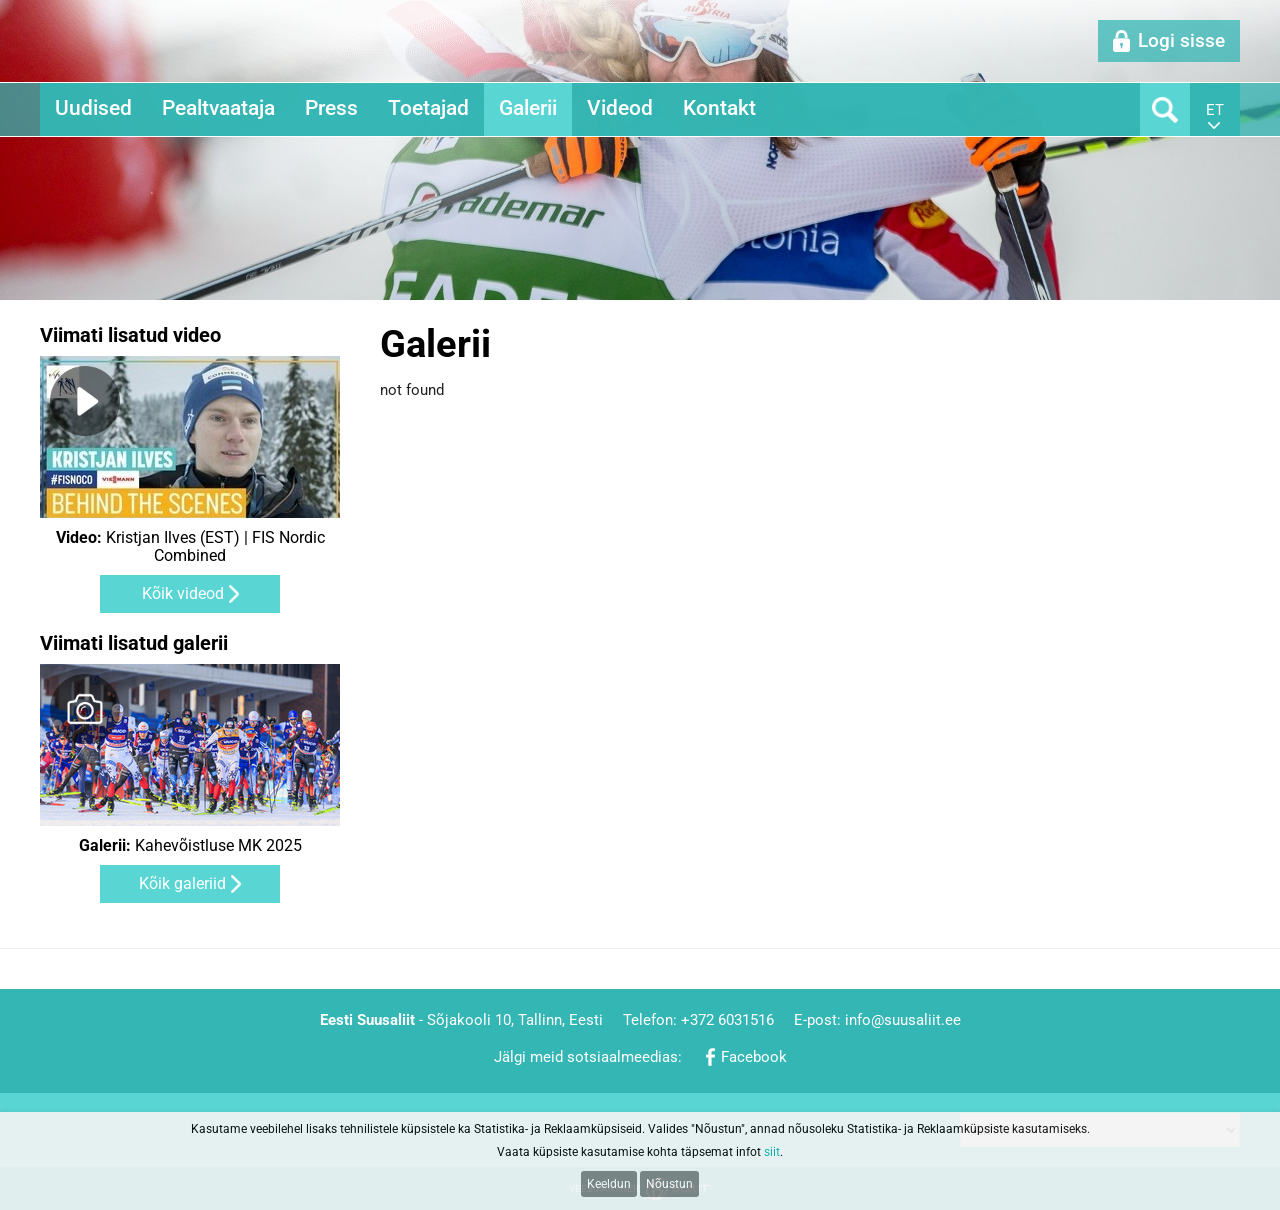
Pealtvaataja (218, 108)
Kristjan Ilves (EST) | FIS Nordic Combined (190, 547)
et (1215, 110)
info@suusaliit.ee (903, 1020)
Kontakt (719, 108)
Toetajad (428, 108)
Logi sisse (1181, 40)
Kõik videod (183, 593)
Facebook (754, 1057)
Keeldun (609, 1184)
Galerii (528, 108)
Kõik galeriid (182, 883)
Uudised (93, 108)
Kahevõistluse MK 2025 (190, 846)
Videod (620, 108)
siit (772, 1152)
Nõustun (669, 1184)
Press (331, 108)
